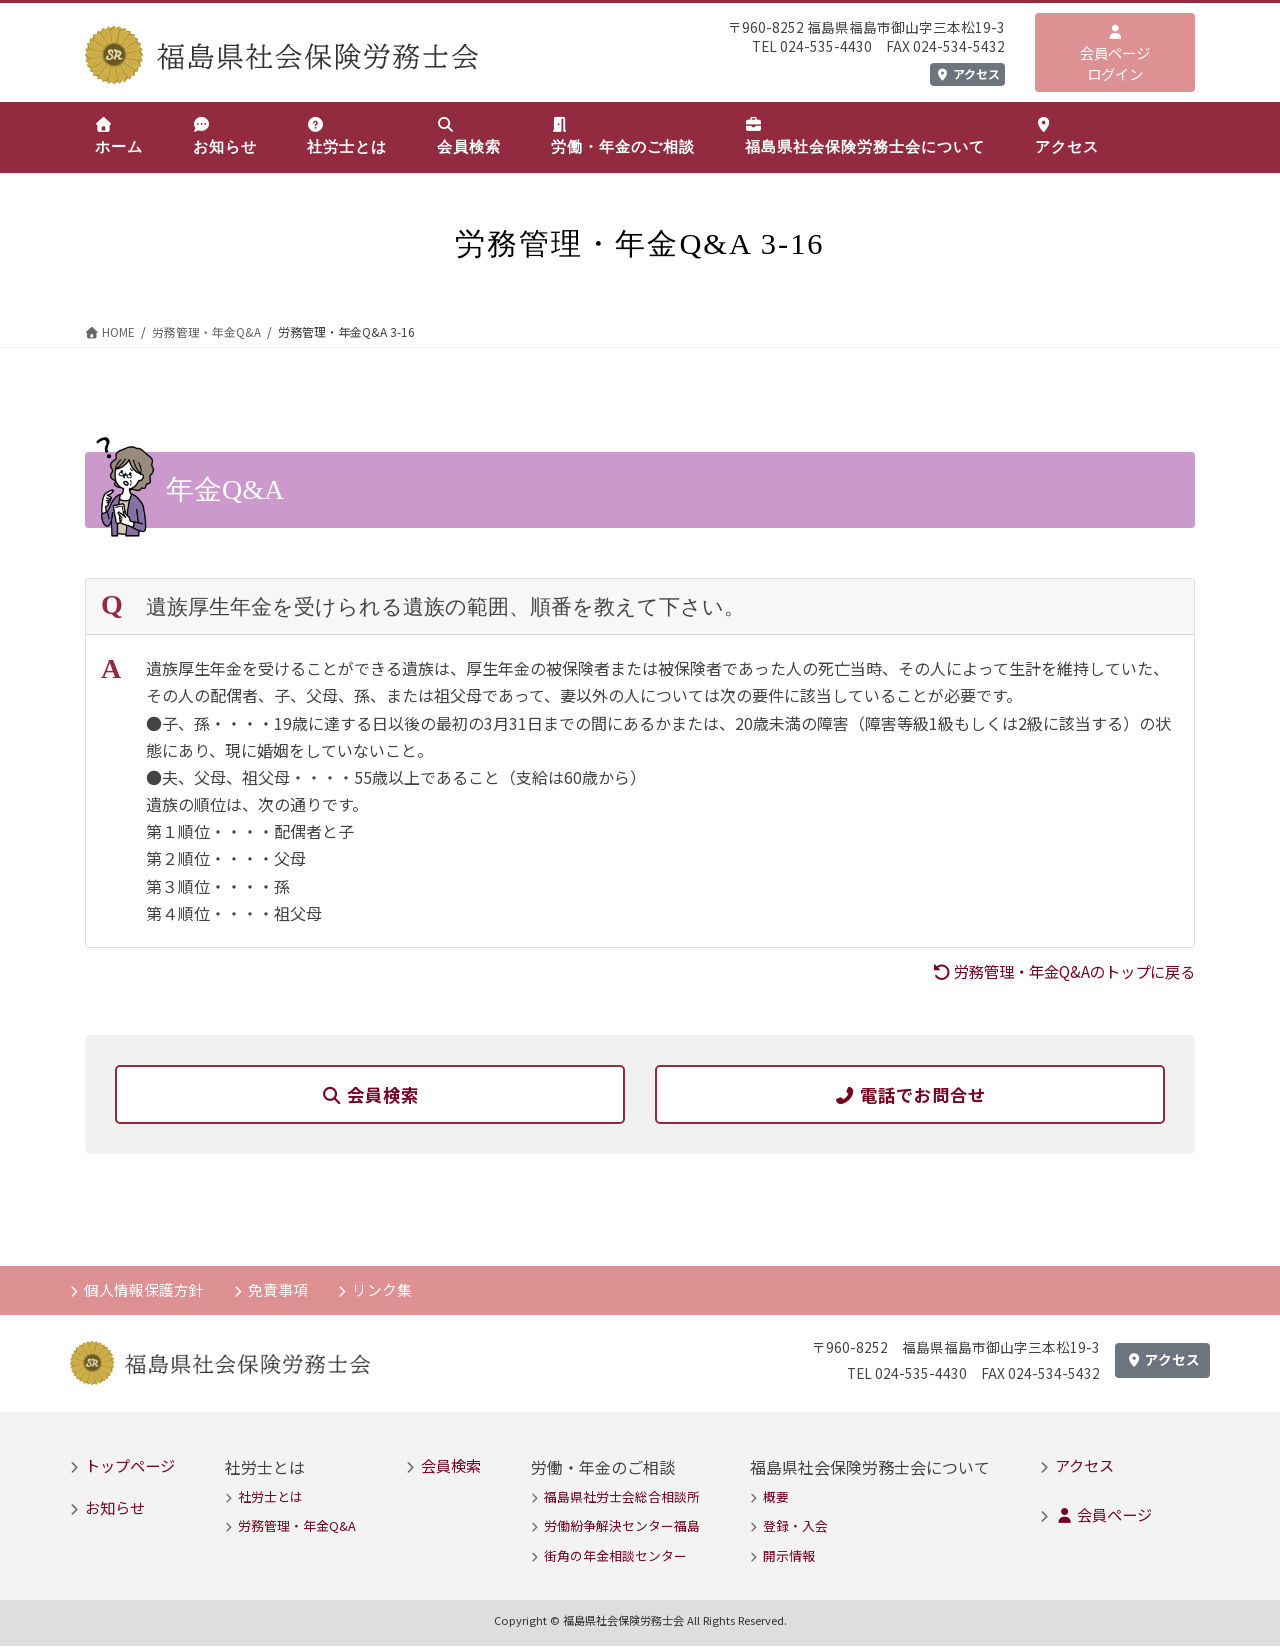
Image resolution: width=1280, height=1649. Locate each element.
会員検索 (370, 1095)
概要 (776, 1499)
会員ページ (1103, 1517)
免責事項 (280, 1292)
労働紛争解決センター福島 (622, 1528)
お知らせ (115, 1510)
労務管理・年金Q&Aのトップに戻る (1055, 971)
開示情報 (789, 1558)
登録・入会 (795, 1528)
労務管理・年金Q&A (297, 1528)
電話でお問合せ (910, 1095)
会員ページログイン (1115, 54)
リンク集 (385, 1292)
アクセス (967, 73)
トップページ (130, 1468)
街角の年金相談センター (615, 1558)
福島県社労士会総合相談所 (622, 1499)
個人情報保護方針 (145, 1292)
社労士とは (270, 1499)
